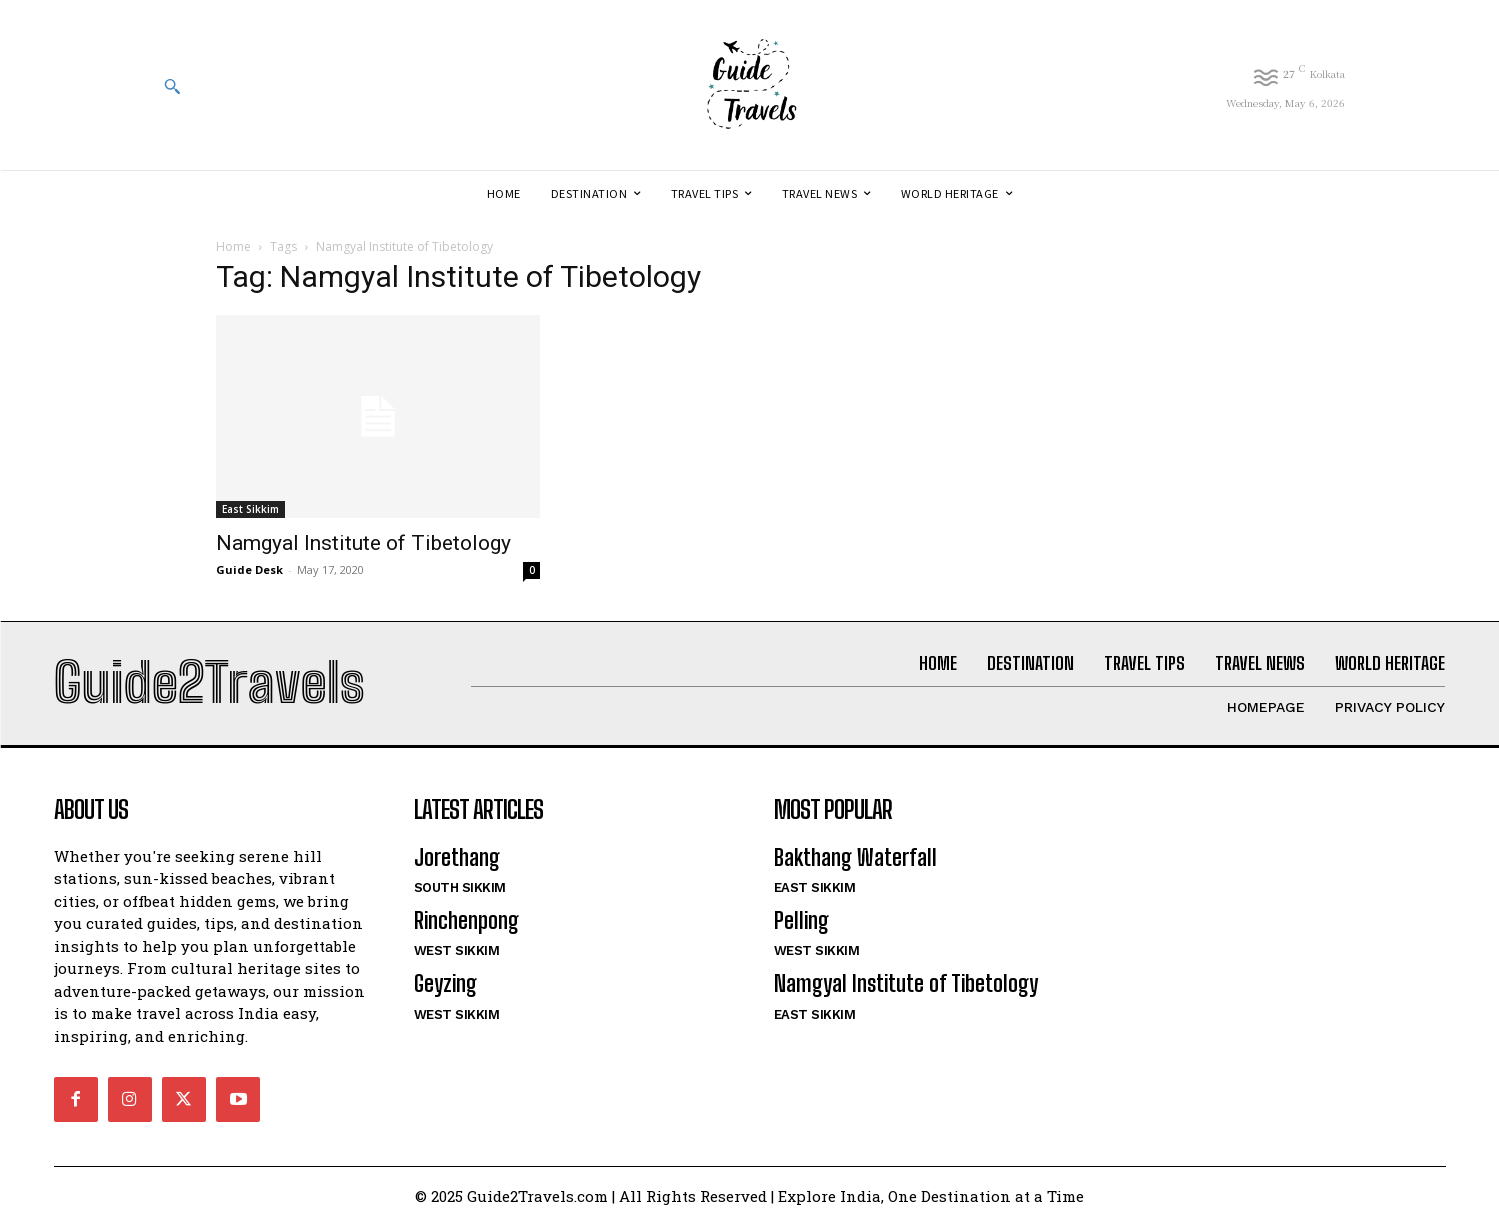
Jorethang (457, 857)
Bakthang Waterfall (855, 857)
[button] (172, 86)
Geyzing (445, 984)
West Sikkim (457, 951)
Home (233, 246)
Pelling (801, 920)
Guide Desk (249, 569)
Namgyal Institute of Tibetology (363, 543)
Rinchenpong (466, 920)
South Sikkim (460, 887)
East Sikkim (250, 509)
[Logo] (749, 85)
